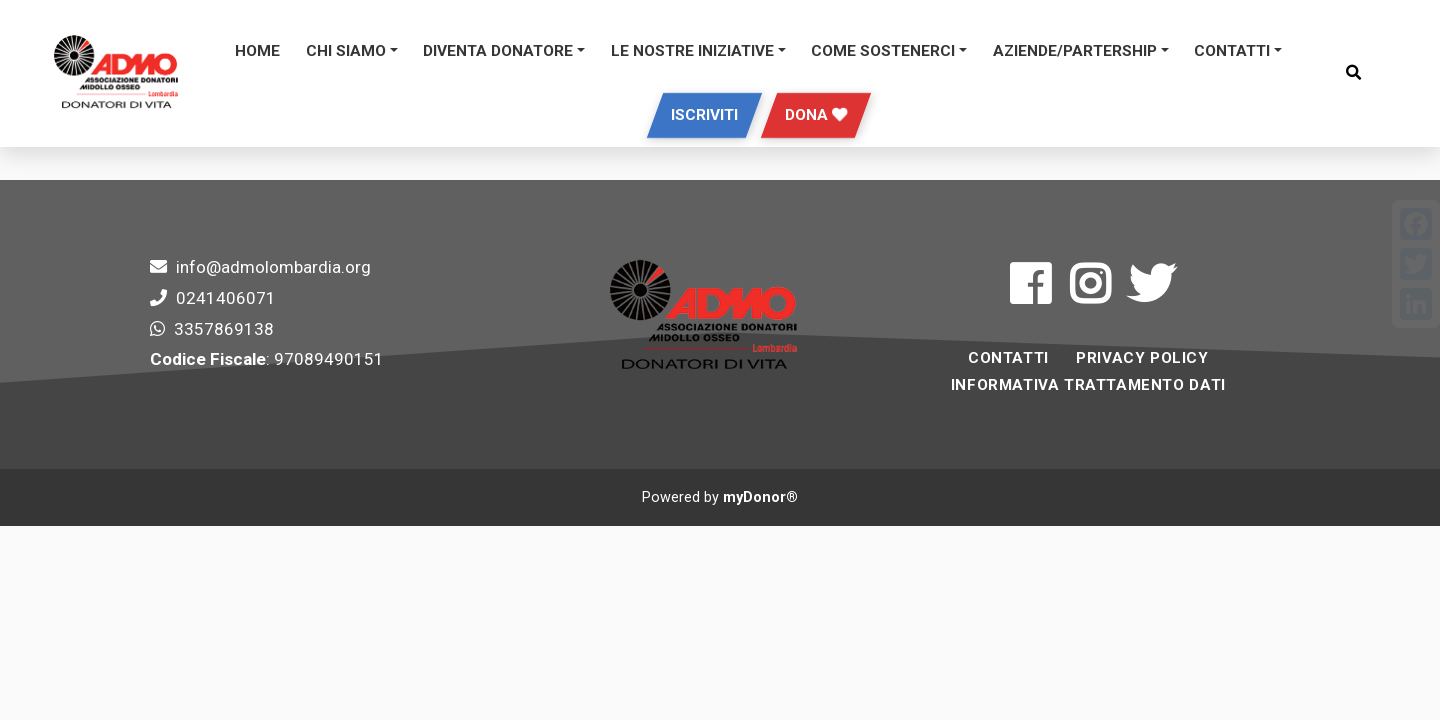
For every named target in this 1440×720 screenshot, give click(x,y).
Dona (816, 115)
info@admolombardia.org (273, 267)
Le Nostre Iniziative (692, 51)
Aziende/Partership (1075, 51)
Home (257, 51)
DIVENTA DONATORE (498, 51)
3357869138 (224, 329)
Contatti (1232, 51)
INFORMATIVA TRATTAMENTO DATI (1088, 385)
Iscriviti (704, 115)
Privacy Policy (1142, 358)
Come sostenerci (883, 51)
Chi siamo (346, 51)
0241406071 (226, 298)
